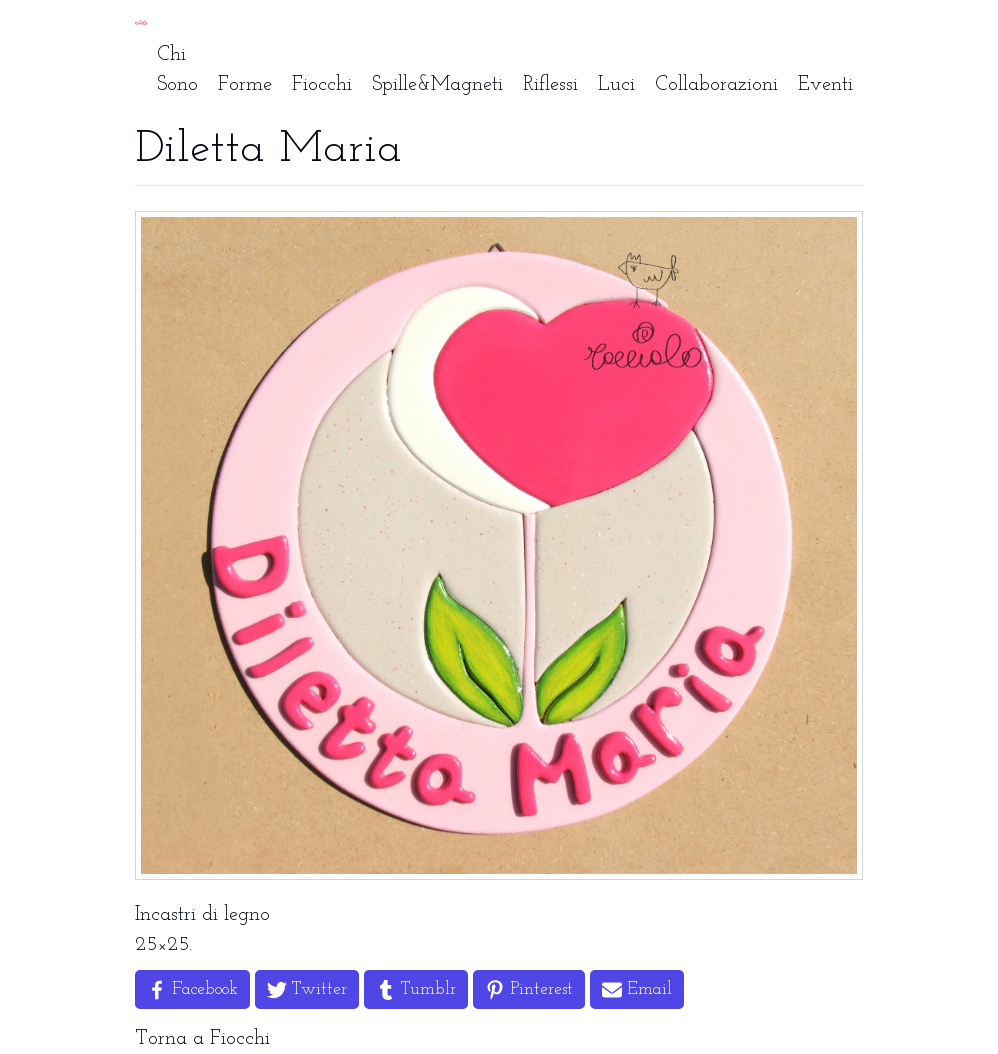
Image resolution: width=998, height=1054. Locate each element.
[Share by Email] (637, 989)
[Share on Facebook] (192, 989)
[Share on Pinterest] (529, 989)
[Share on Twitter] (307, 989)
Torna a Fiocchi (202, 1039)
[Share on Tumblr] (416, 989)
